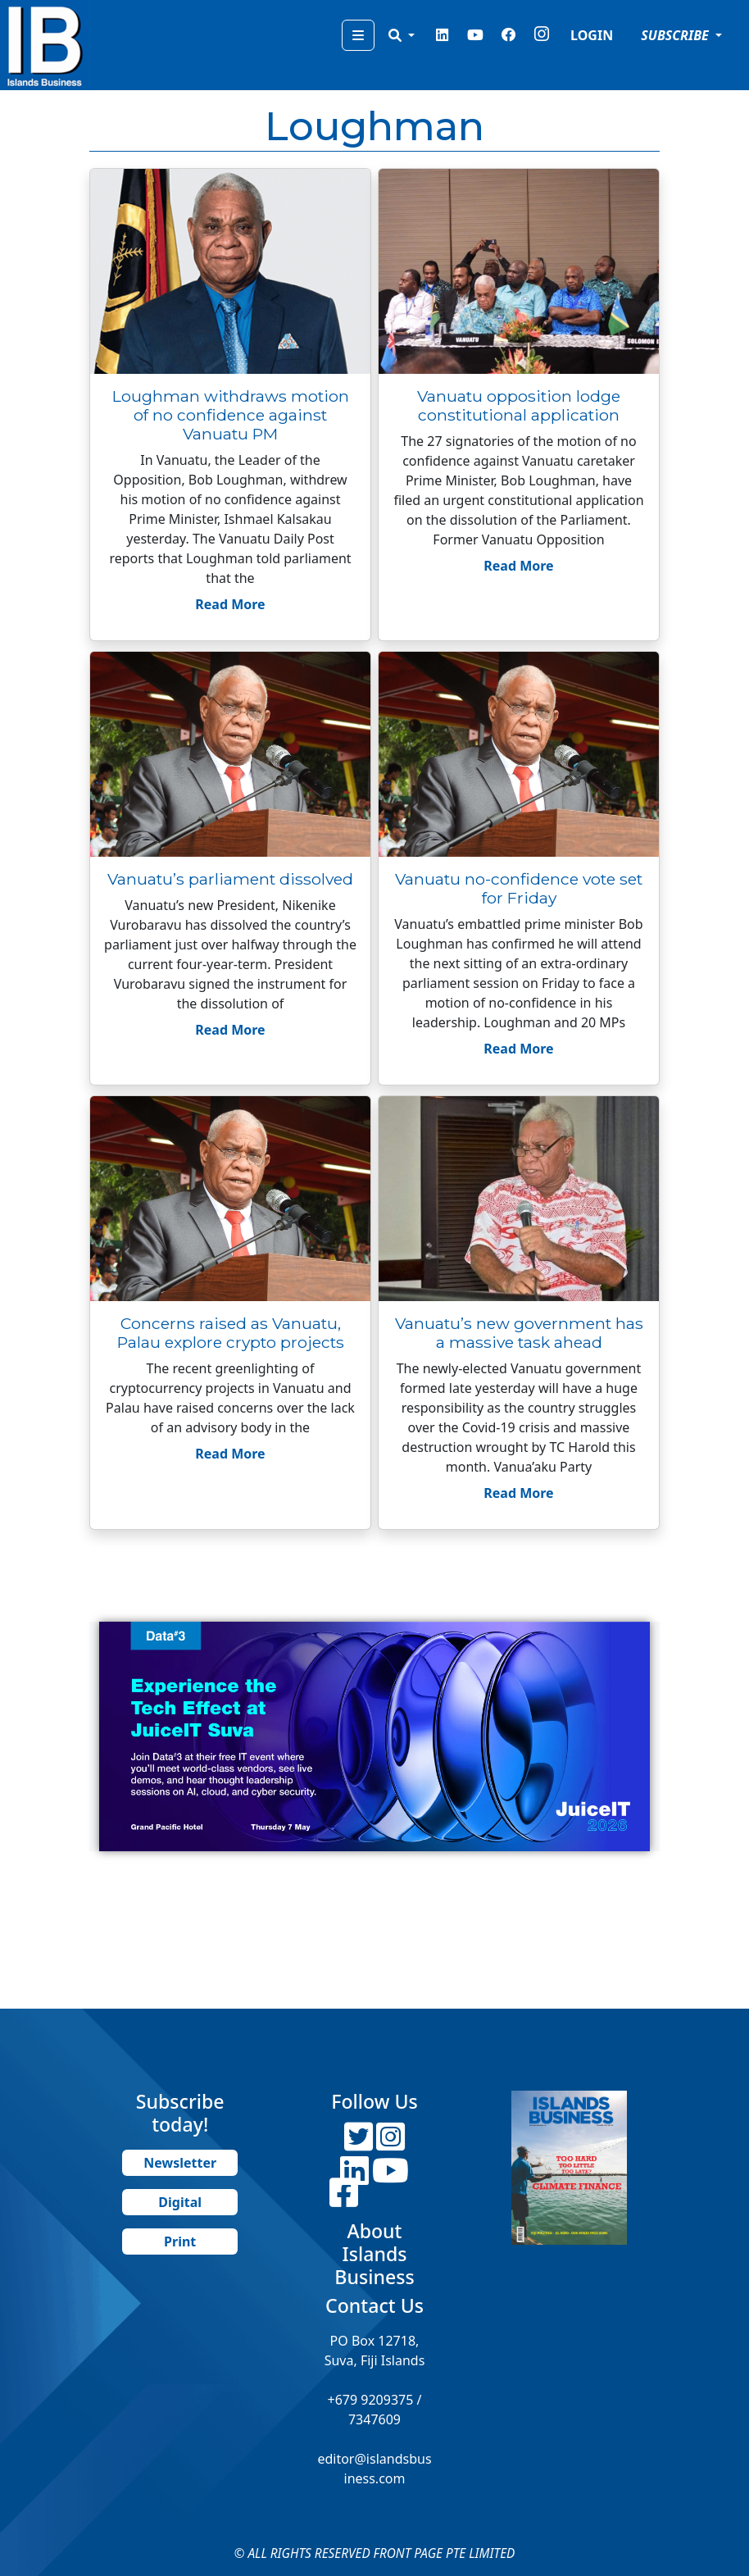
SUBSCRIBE (676, 35)
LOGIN (591, 35)
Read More (230, 604)
